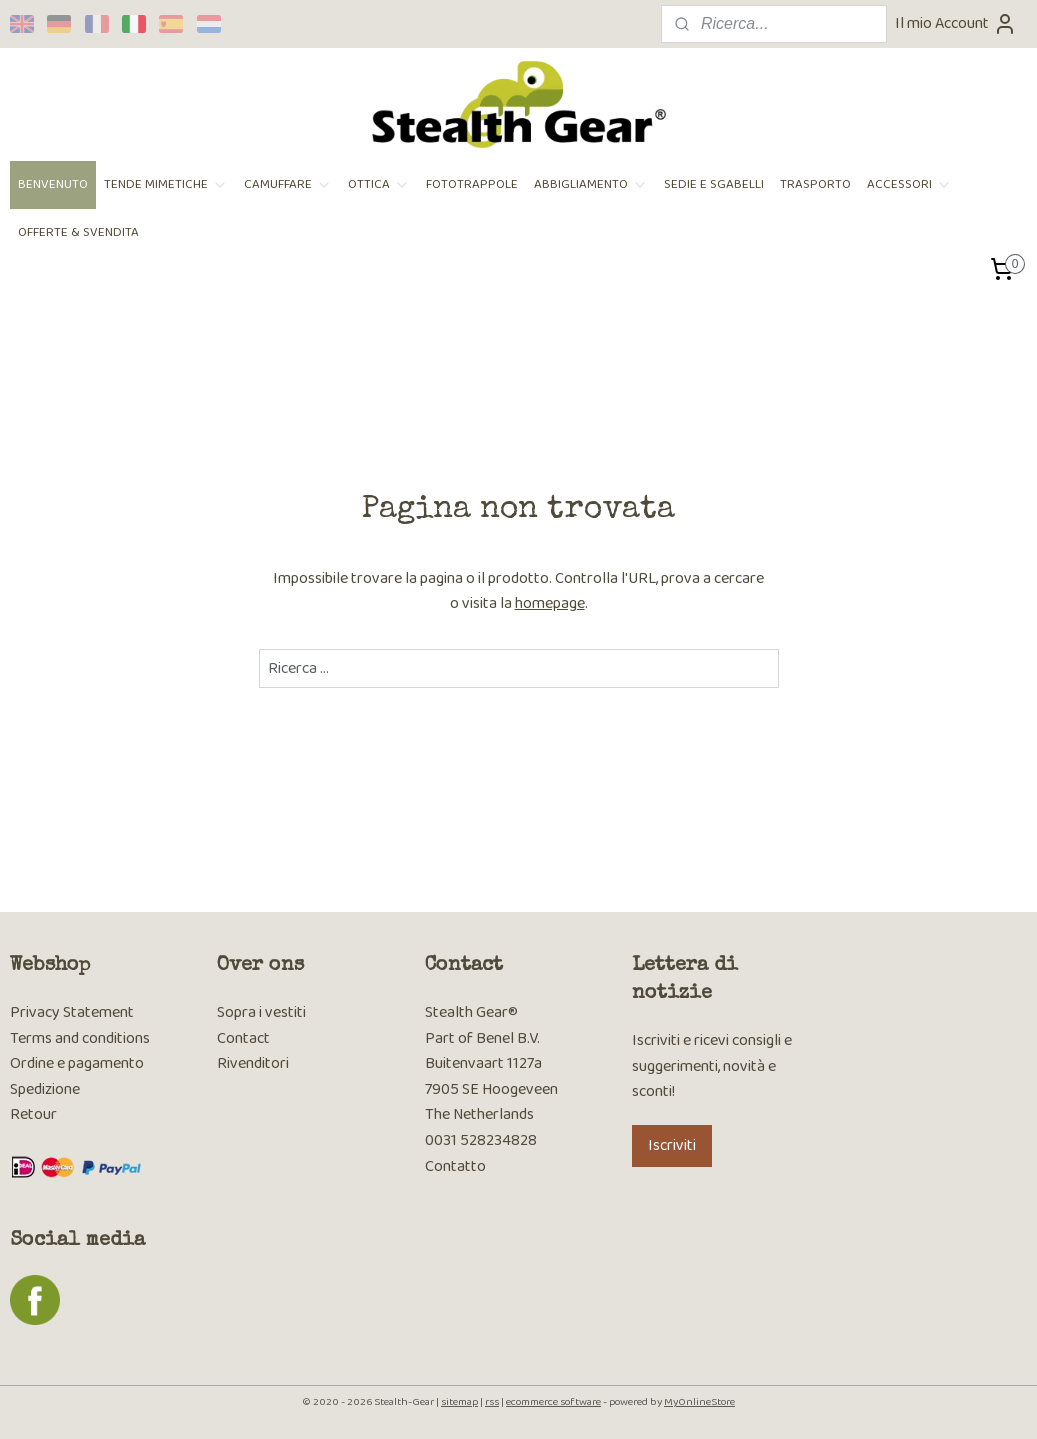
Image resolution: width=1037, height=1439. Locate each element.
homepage (550, 603)
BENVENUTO (53, 184)
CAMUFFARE (288, 184)
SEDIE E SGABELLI (714, 184)
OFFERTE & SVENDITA (78, 232)
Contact (243, 1038)
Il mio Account (956, 23)
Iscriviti (672, 1145)
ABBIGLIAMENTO (591, 184)
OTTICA (379, 184)
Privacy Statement (72, 1012)
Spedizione (45, 1089)
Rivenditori (253, 1063)
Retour (33, 1114)
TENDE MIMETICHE (166, 184)
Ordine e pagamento (77, 1063)
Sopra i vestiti (261, 1012)
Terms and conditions (80, 1038)
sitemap (459, 1402)
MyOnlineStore (699, 1402)
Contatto (455, 1166)
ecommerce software (553, 1402)
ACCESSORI (909, 184)
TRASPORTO (815, 184)
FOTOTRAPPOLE (472, 184)
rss (492, 1402)
